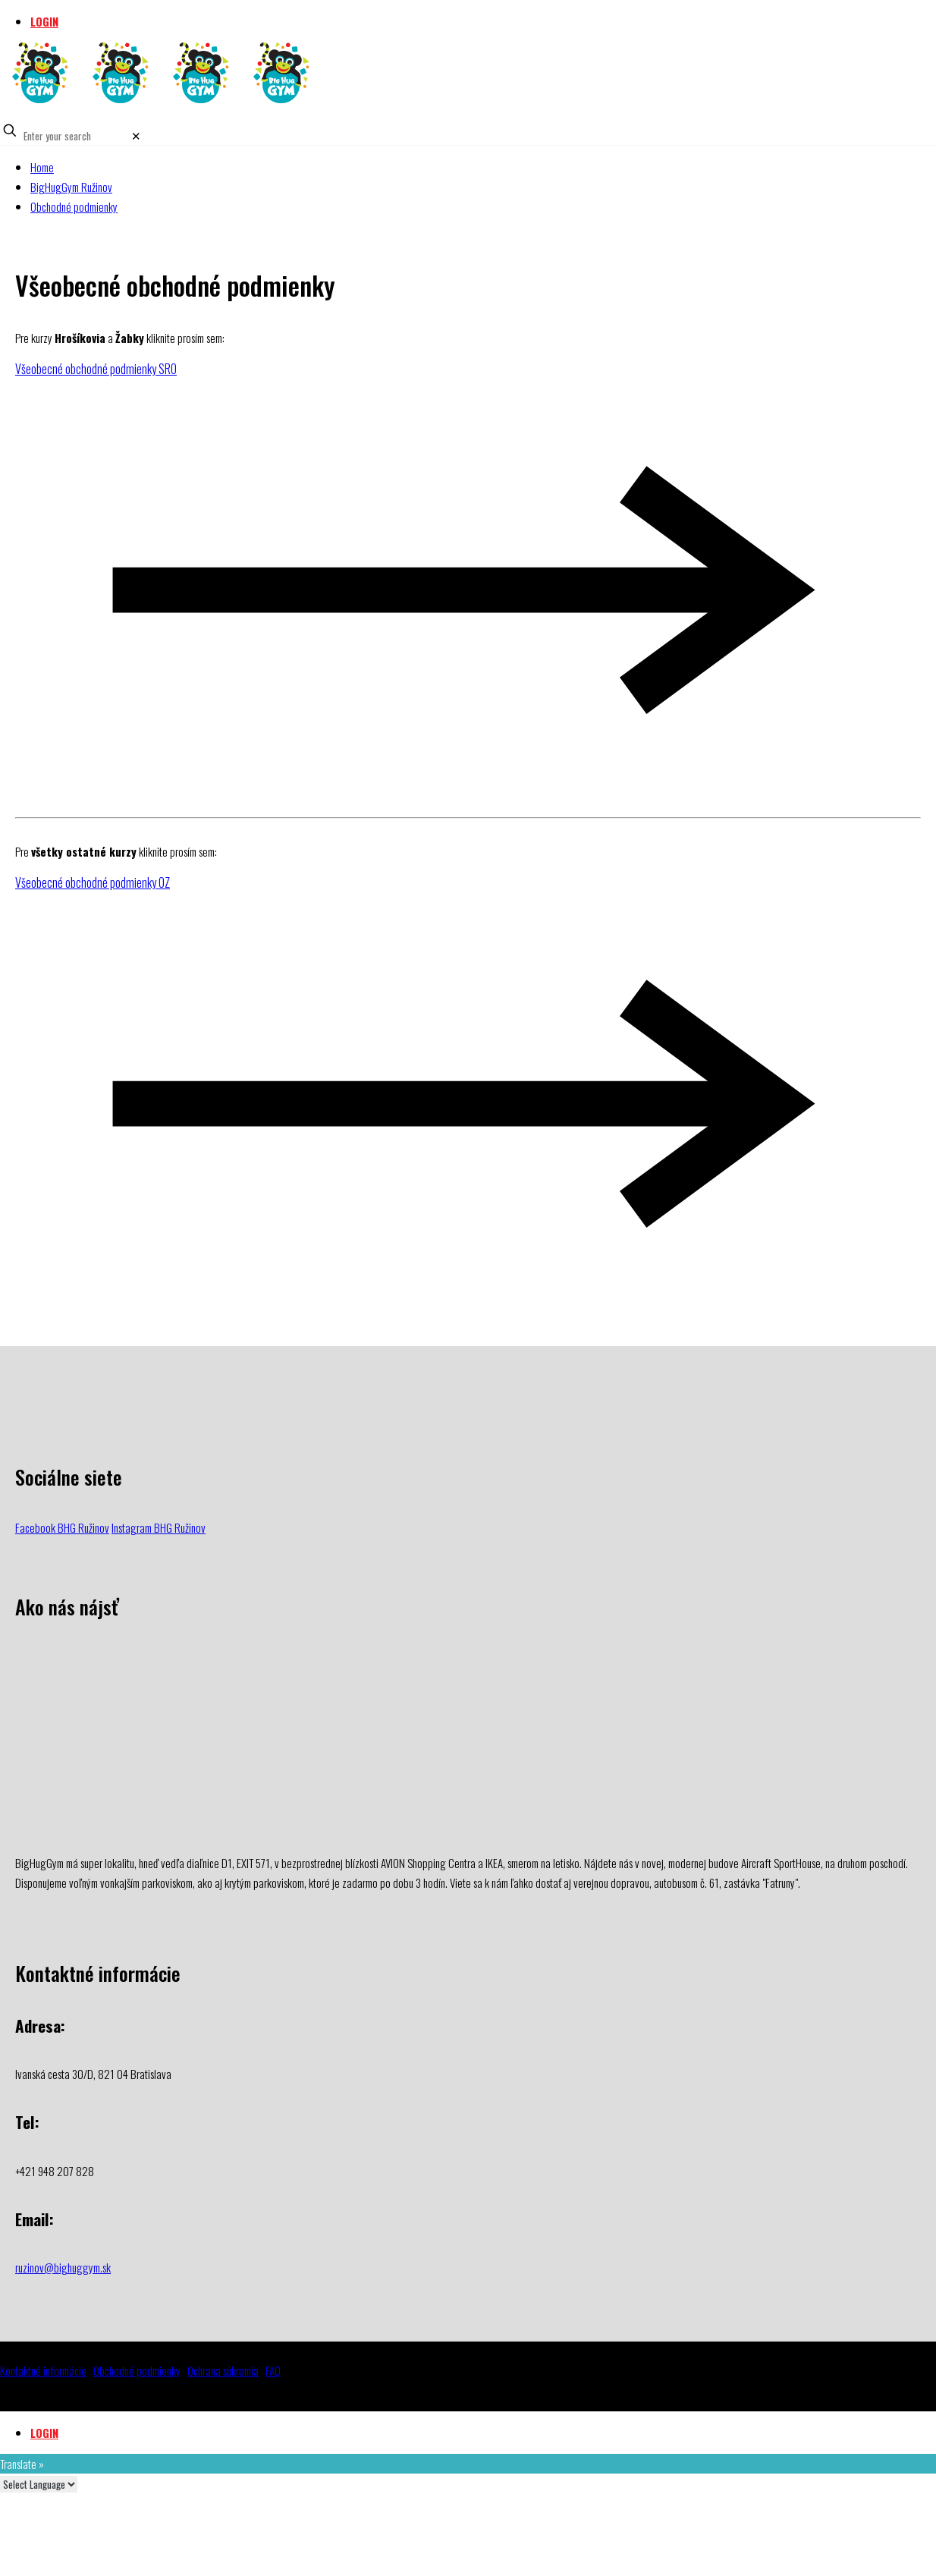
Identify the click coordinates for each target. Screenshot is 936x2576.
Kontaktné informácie (43, 2370)
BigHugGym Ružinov (71, 186)
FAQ (273, 2370)
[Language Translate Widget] (38, 2484)
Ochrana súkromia (223, 2370)
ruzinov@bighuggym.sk (63, 2267)
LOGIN (44, 21)
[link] (136, 135)
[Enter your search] (75, 135)
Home (42, 167)
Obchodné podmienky (74, 206)
